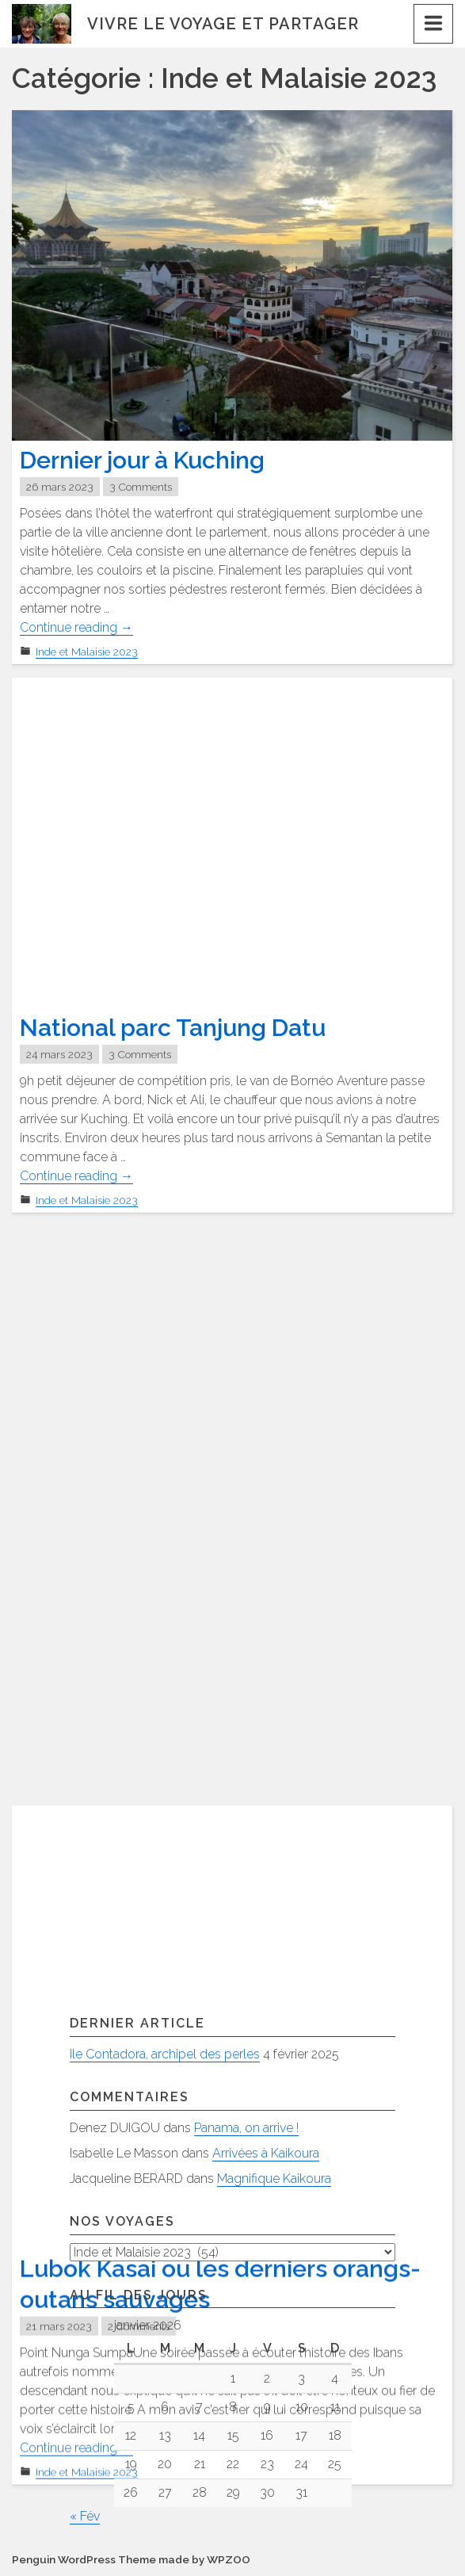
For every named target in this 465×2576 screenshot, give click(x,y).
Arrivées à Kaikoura (265, 2153)
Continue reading (76, 628)
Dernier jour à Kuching (142, 460)
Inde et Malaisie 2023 (87, 651)
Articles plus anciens (83, 1956)
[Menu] (433, 24)
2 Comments (139, 1747)
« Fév (85, 2516)
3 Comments (140, 486)
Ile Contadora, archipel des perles (165, 2054)
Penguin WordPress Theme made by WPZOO (131, 2560)
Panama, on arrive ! (246, 2127)
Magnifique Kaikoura (274, 2178)
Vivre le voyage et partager (223, 23)
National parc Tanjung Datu (173, 1027)
